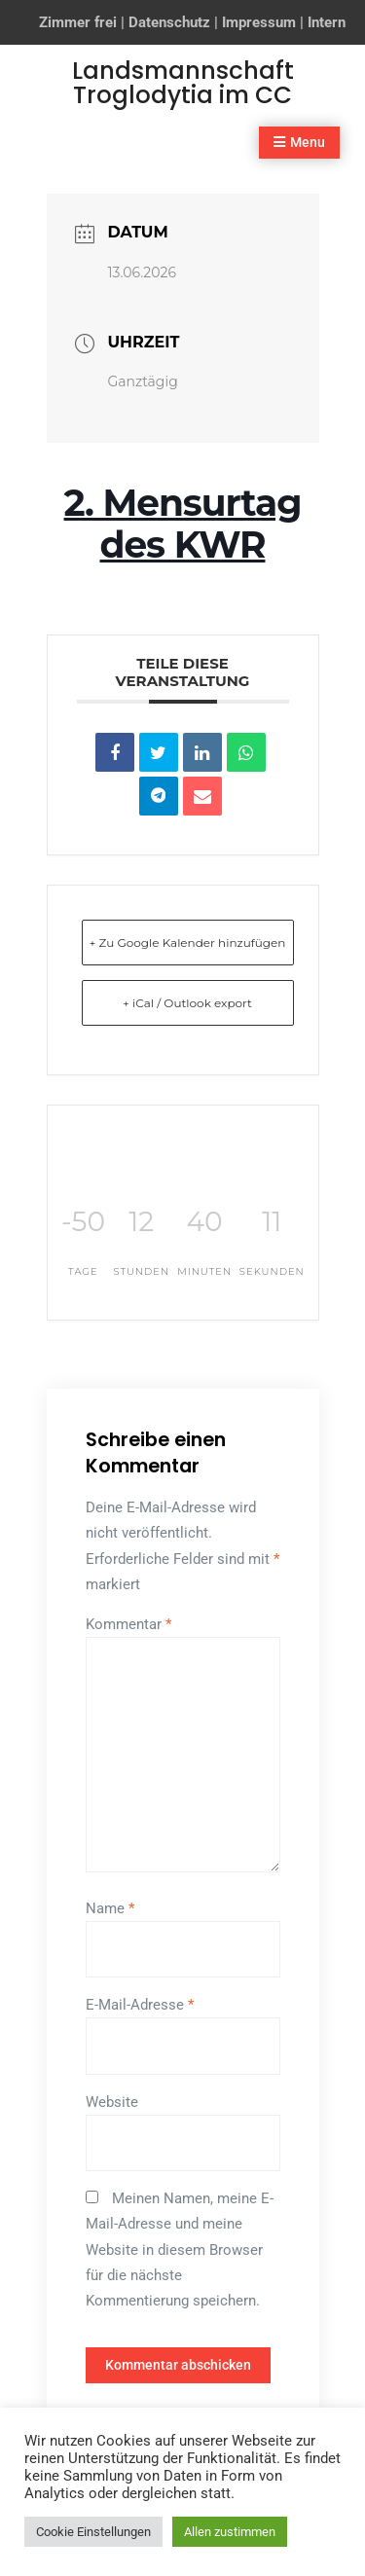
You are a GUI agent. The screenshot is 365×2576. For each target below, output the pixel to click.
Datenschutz (169, 22)
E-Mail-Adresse (140, 2005)
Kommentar (128, 1624)
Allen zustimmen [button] (229, 2531)
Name (110, 1908)
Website (112, 2102)
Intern (327, 22)
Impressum (259, 22)
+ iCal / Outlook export (187, 1003)
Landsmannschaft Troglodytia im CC (183, 83)
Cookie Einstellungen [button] (93, 2531)
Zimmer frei (78, 22)
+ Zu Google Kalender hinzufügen (188, 942)
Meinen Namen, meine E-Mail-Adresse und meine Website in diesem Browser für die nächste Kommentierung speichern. (180, 2249)
